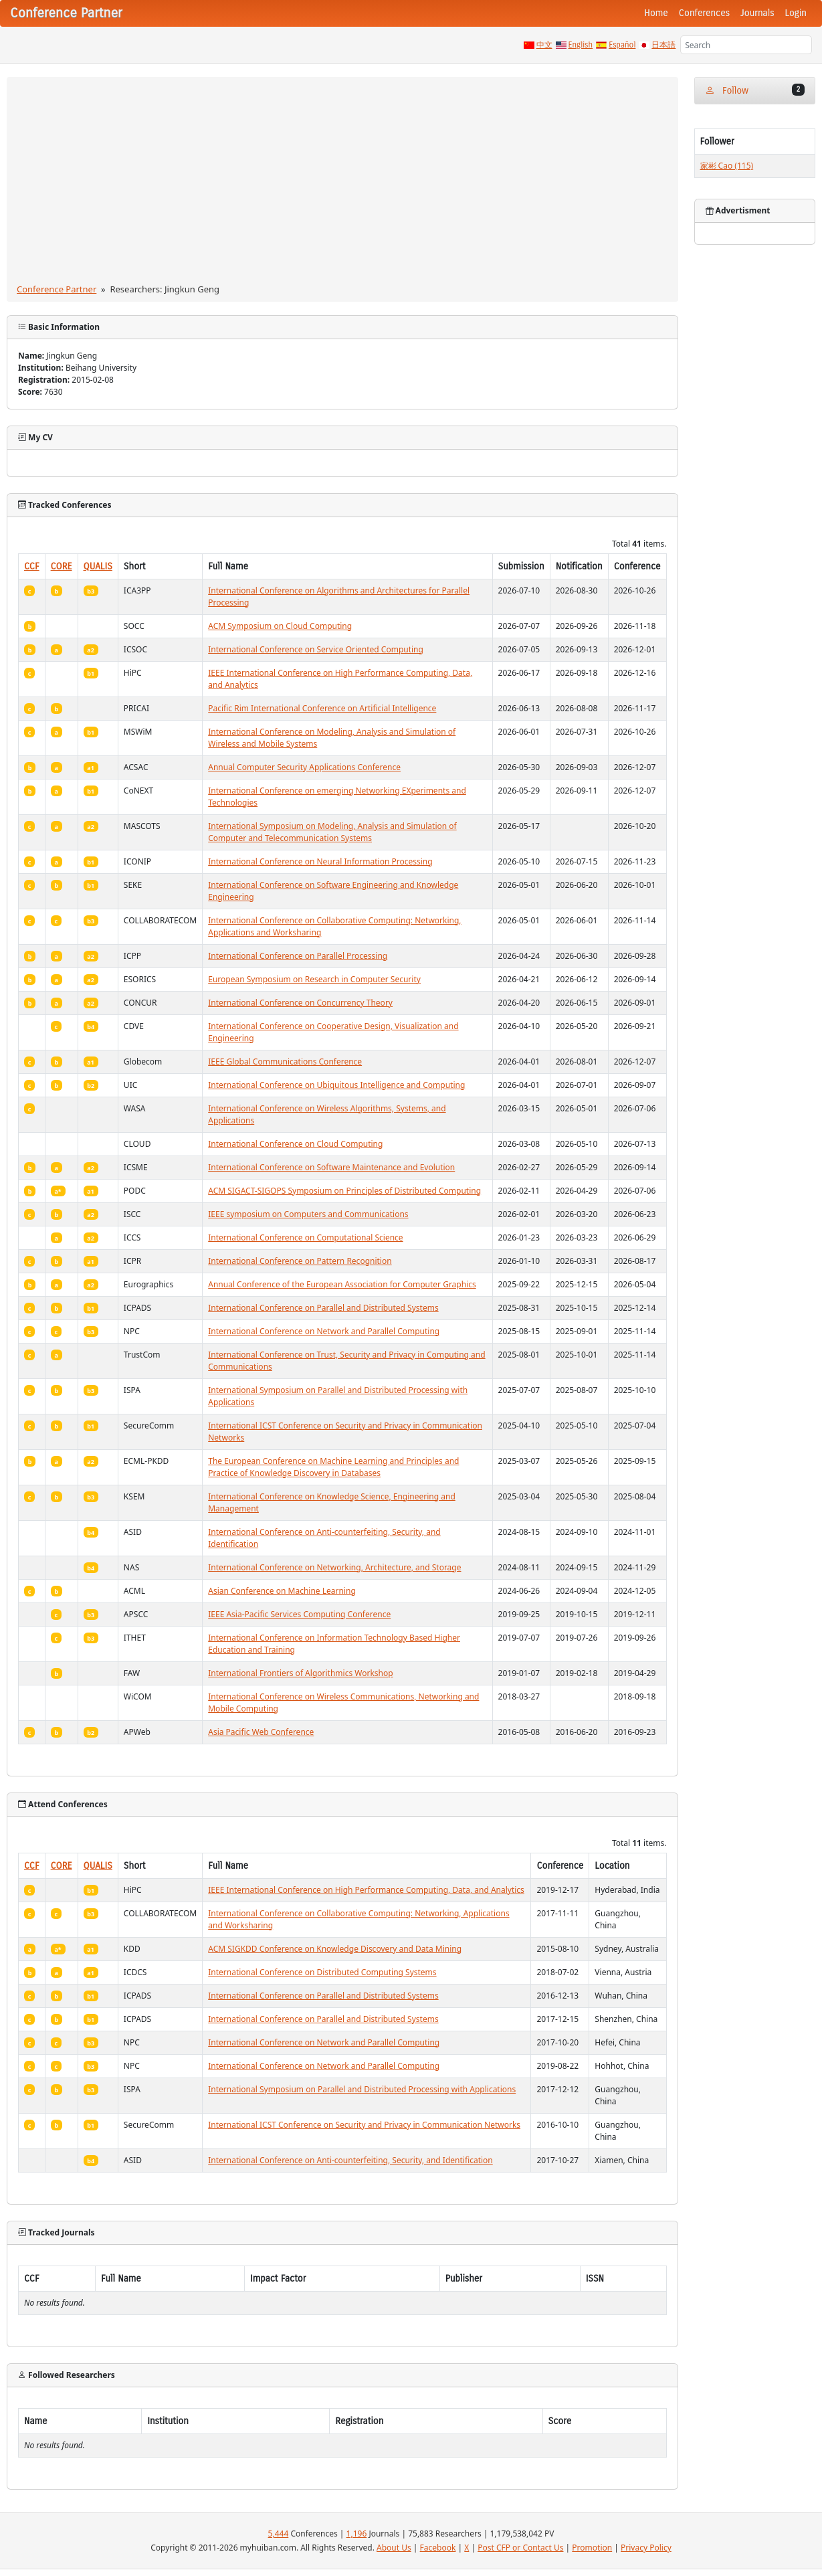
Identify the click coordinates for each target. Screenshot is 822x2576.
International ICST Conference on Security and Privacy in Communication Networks (364, 2124)
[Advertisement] (342, 182)
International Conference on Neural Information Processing (320, 861)
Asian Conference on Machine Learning (282, 1590)
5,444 (278, 2533)
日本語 (663, 45)
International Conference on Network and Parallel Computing (323, 1331)
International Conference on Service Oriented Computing (315, 649)
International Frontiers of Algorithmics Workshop (300, 1673)
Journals (757, 13)
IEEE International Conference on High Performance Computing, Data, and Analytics (366, 1890)
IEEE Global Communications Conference (285, 1061)
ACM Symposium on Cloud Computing (280, 626)
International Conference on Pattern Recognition (299, 1261)
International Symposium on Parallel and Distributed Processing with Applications (362, 2089)
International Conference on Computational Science (305, 1237)
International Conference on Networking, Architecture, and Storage (334, 1567)
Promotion (592, 2547)
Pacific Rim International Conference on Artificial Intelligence (322, 708)
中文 (544, 45)
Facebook (438, 2547)
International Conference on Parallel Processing (297, 955)
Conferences (704, 13)
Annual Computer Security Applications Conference (304, 767)
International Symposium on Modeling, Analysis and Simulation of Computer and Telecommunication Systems (332, 832)
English (581, 45)
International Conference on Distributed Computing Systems (322, 1972)
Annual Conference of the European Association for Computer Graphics (342, 1284)
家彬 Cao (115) (727, 165)
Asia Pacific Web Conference (261, 1732)
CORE (61, 566)
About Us (394, 2547)
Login (796, 13)
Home (656, 13)
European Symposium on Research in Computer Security (314, 979)
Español (622, 45)
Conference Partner (56, 289)
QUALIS (98, 566)
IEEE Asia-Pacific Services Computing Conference (299, 1614)
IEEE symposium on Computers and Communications (308, 1214)
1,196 (356, 2533)
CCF (31, 566)
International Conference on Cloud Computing (295, 1143)
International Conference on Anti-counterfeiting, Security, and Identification (350, 2160)
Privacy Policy (646, 2547)
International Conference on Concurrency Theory (300, 1002)
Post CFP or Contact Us (520, 2547)
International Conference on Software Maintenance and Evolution (331, 1167)
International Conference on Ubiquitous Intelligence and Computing (336, 1085)
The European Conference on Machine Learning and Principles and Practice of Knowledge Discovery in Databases (333, 1467)
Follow (755, 90)
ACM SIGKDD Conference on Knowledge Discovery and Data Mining (334, 1948)
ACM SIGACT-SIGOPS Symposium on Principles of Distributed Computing (344, 1190)
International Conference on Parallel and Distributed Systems (323, 1307)
